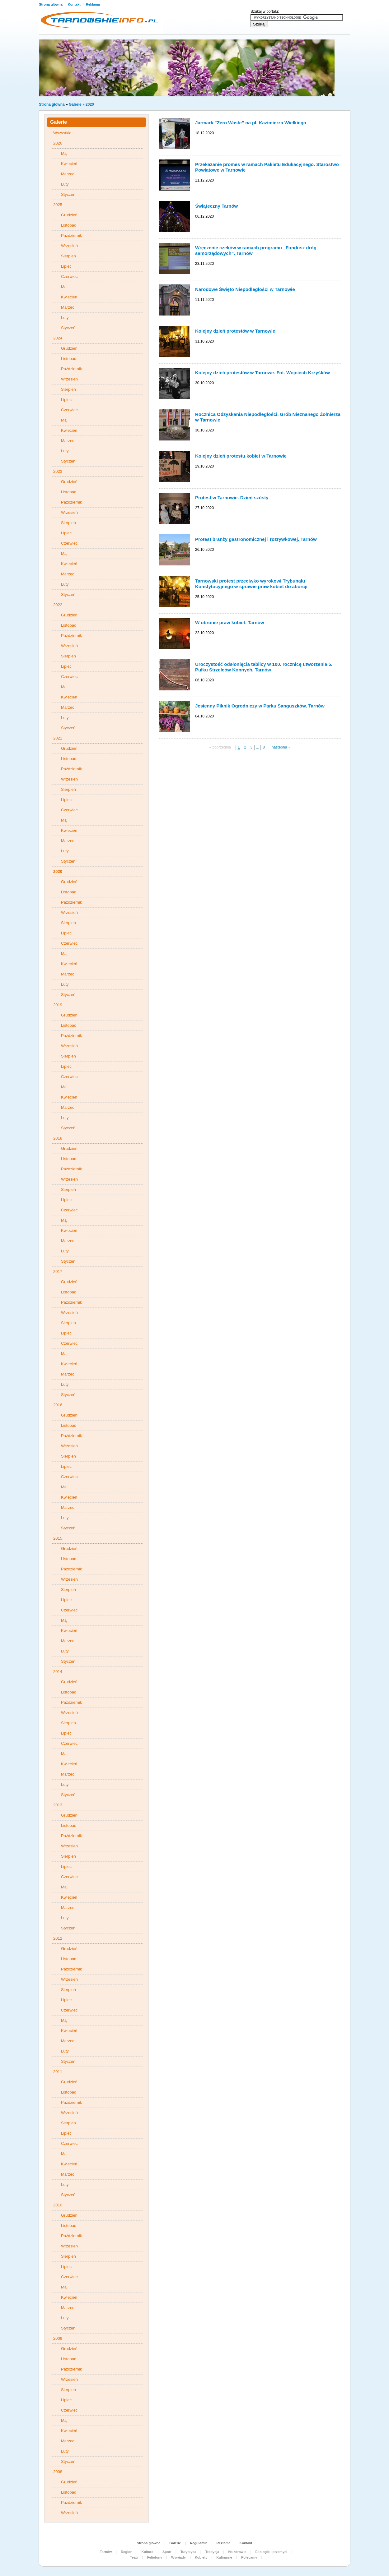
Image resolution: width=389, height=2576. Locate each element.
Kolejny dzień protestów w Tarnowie (235, 331)
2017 (57, 1271)
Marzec (67, 174)
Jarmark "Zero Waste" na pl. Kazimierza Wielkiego (250, 122)
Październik (71, 235)
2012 (57, 1938)
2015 (57, 1538)
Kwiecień (69, 163)
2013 (57, 1805)
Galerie (75, 104)
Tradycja (212, 2552)
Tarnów (106, 2552)
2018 (57, 1138)
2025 (57, 204)
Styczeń (68, 194)
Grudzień (69, 215)
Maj (64, 153)
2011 (57, 2071)
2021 (57, 738)
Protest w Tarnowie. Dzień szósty (232, 497)
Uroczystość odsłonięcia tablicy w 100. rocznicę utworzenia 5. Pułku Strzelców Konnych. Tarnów (263, 666)
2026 (57, 143)
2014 (57, 1671)
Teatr (134, 2557)
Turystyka (188, 2552)
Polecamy (249, 2557)
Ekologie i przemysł (271, 2552)
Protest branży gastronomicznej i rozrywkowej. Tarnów (256, 539)
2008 (57, 2471)
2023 (57, 471)
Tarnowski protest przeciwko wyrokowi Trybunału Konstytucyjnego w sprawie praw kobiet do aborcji (251, 583)
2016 (57, 1405)
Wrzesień (69, 245)
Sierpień (68, 256)
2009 (57, 2338)
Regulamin (198, 2543)
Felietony (154, 2557)
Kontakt (75, 4)
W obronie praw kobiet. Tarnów (229, 622)
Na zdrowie (237, 2552)
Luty (65, 184)
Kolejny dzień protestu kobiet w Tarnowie (241, 456)
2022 (57, 604)
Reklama (93, 4)
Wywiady (178, 2557)
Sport (166, 2552)
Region (126, 2552)
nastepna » (281, 747)
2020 (90, 104)
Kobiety (201, 2557)
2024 (57, 338)
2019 (57, 1004)
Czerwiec (69, 276)
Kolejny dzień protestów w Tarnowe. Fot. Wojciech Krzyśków (262, 372)
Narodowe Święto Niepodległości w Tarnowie (245, 289)
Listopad (68, 225)
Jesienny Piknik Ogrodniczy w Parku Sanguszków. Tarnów (260, 705)
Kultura (147, 2552)
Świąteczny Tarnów (216, 206)
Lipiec (66, 266)
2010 (57, 2205)
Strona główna (51, 4)
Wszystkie (62, 133)
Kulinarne (224, 2557)
